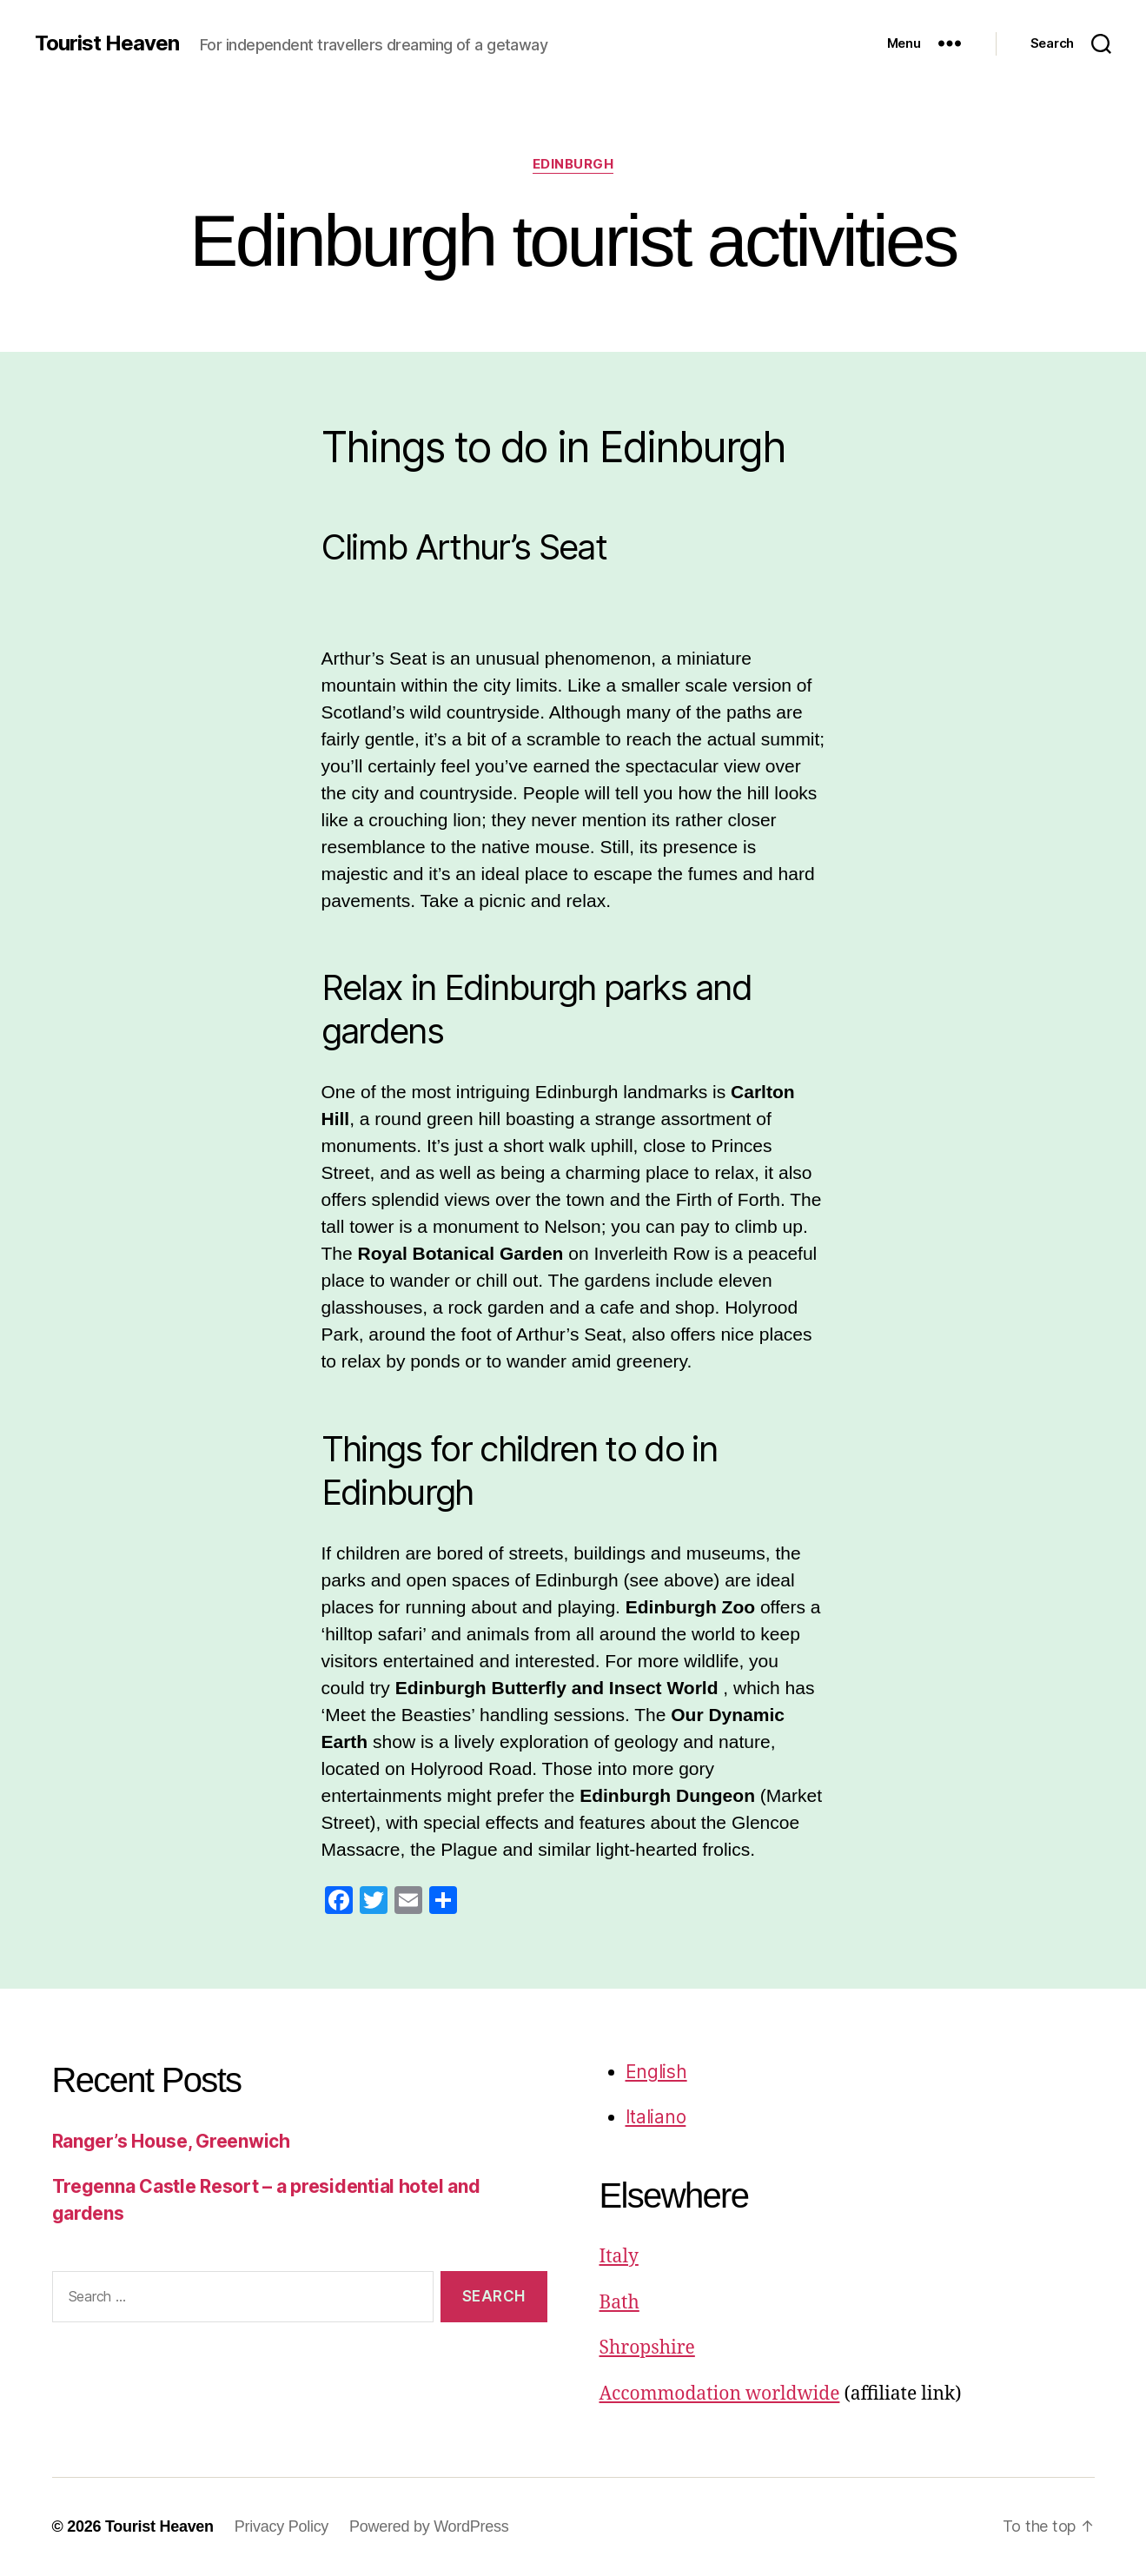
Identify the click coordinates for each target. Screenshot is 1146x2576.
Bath (619, 2302)
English (656, 2072)
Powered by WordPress (428, 2526)
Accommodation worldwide (719, 2394)
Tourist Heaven (107, 43)
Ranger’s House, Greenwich (171, 2141)
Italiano (656, 2117)
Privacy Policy (281, 2526)
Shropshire (647, 2348)
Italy (619, 2256)
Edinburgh (573, 164)
